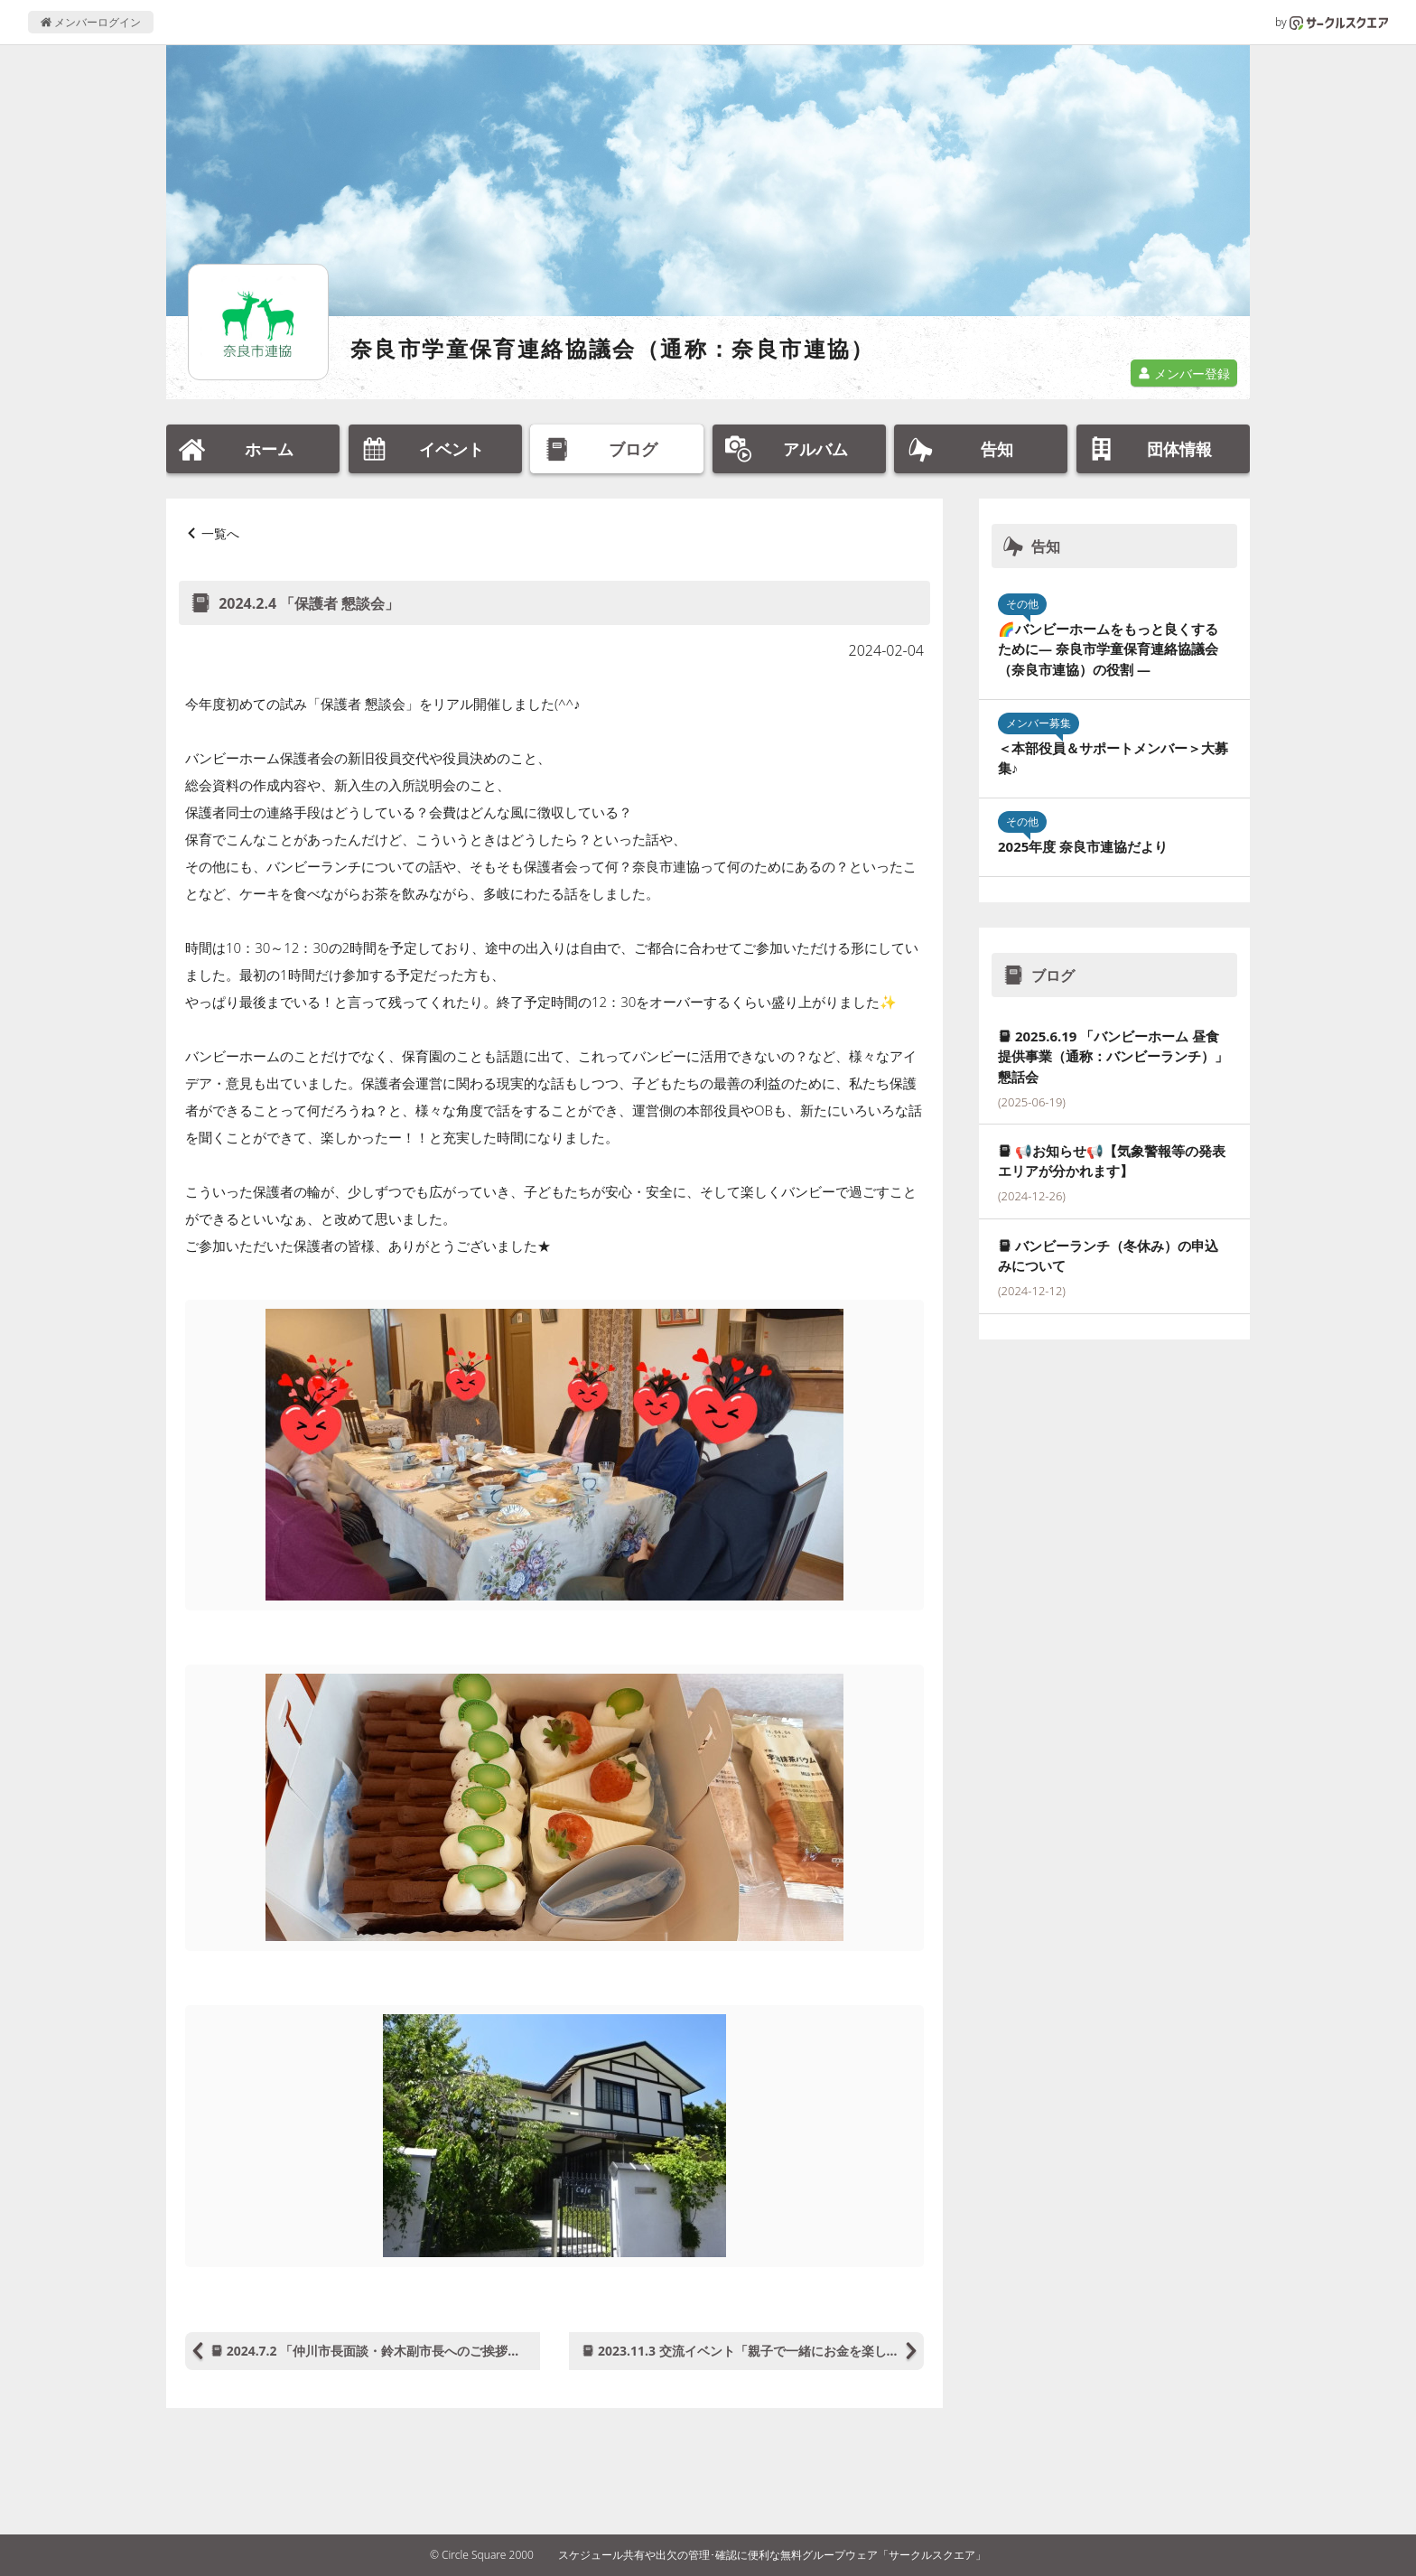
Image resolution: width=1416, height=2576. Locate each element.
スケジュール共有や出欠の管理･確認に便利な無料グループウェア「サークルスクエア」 (772, 2554)
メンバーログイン (91, 22)
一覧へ (220, 533)
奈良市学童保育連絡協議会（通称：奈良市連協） (612, 348)
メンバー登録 (1184, 373)
